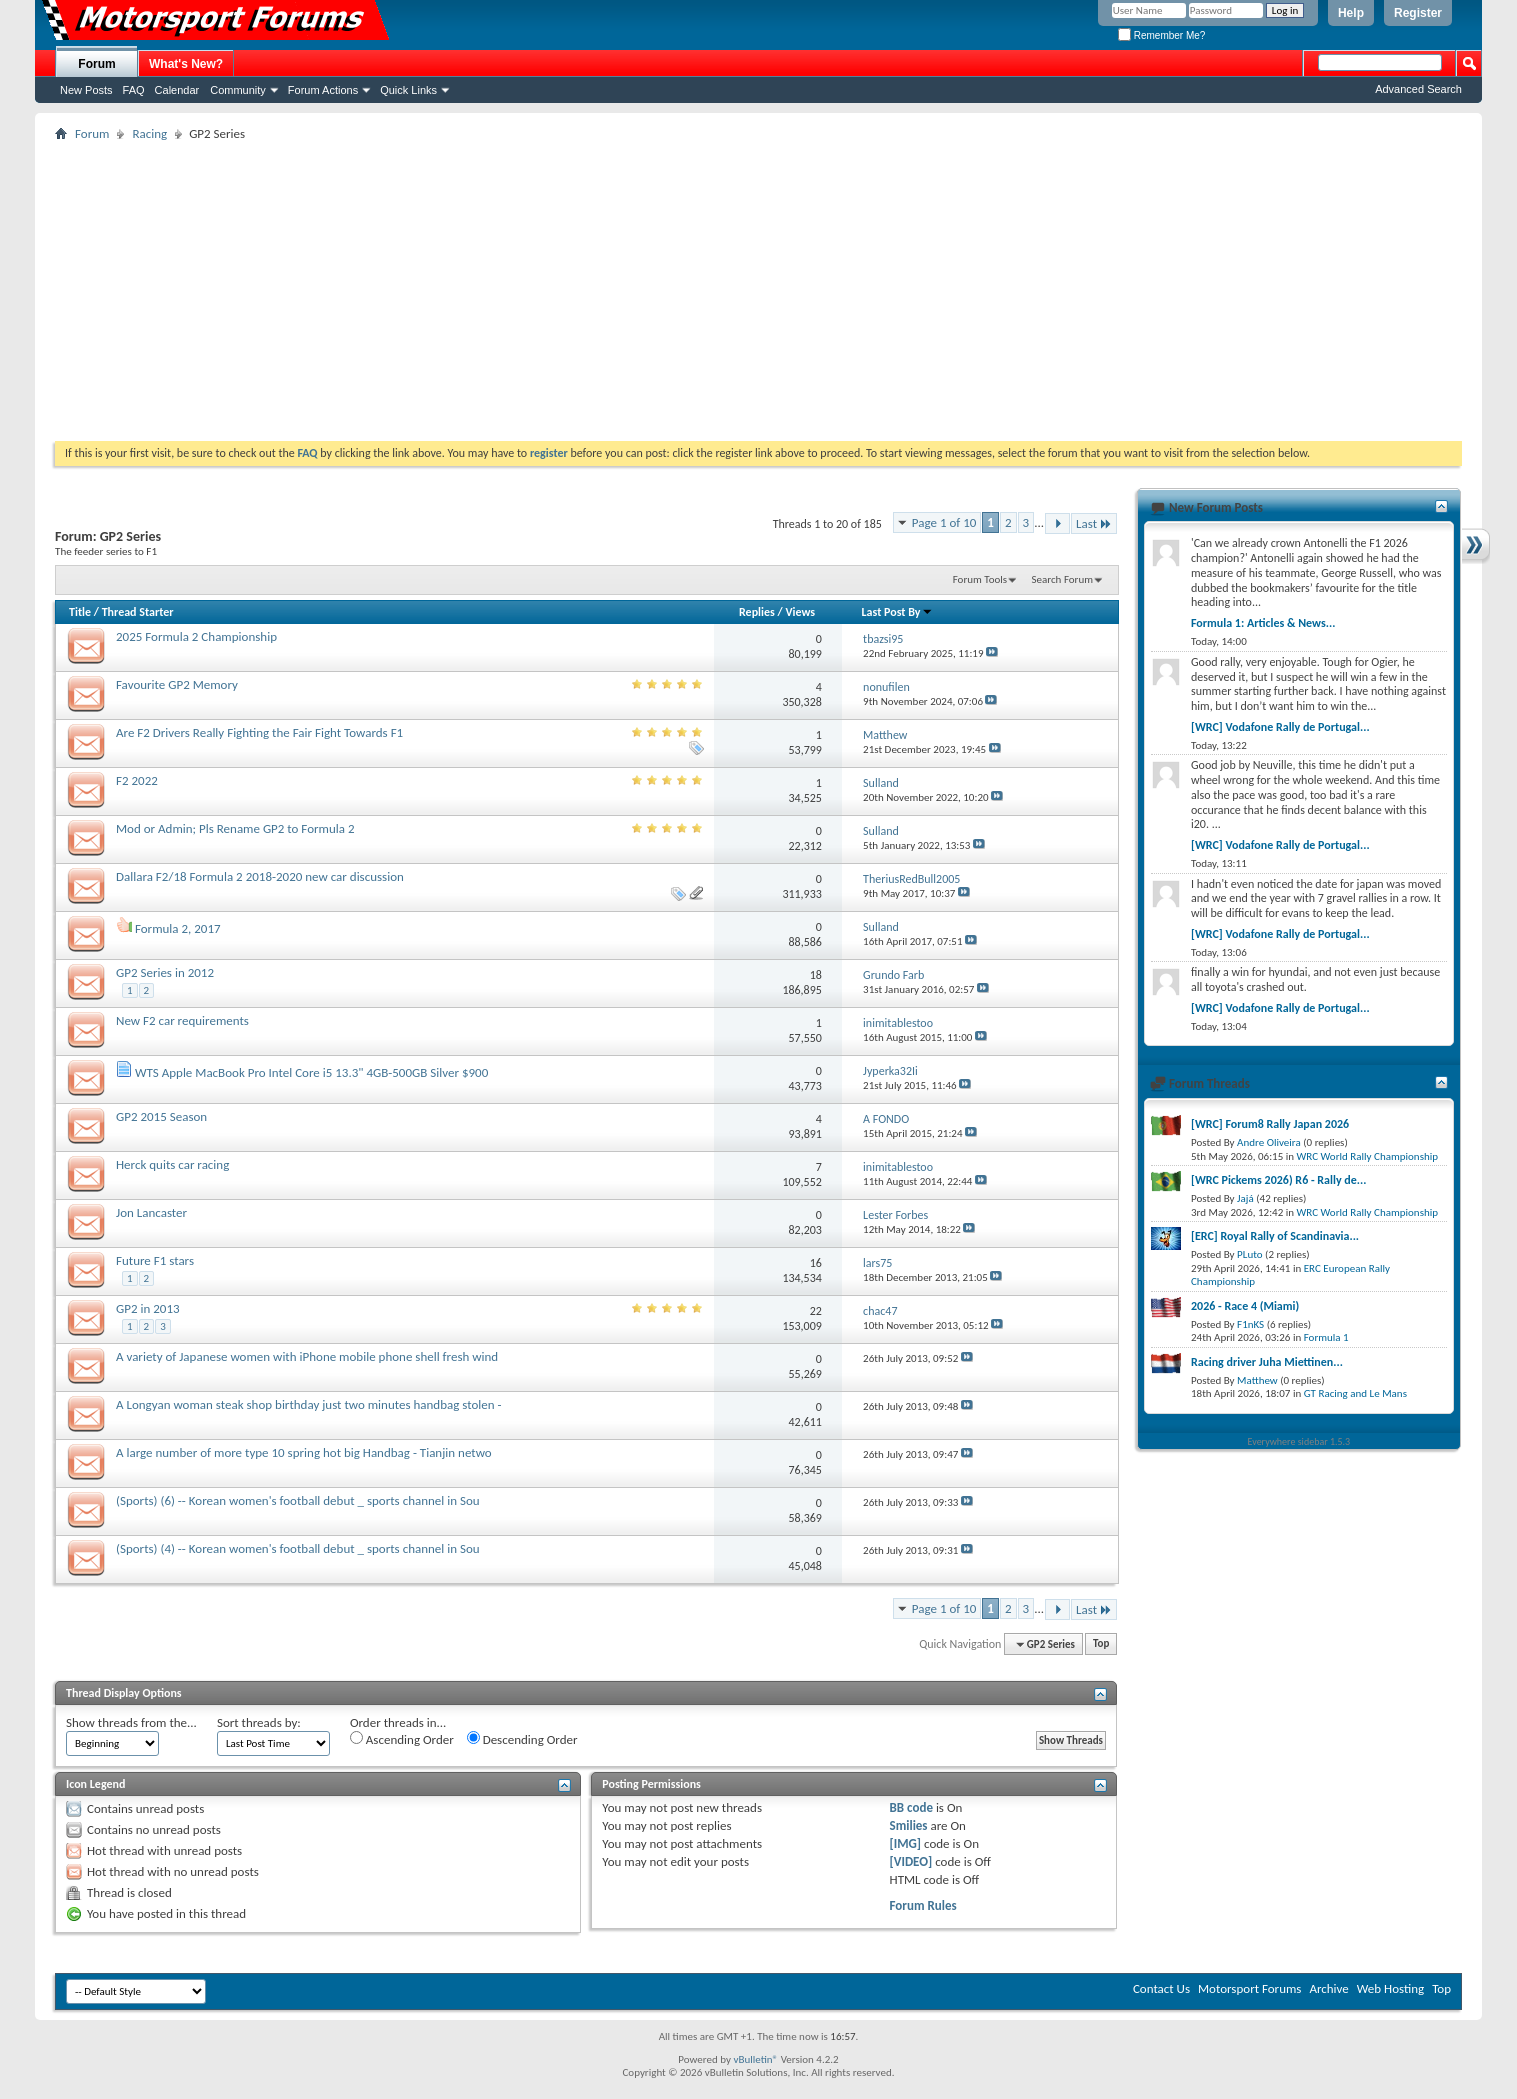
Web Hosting (1390, 1988)
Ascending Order (402, 1739)
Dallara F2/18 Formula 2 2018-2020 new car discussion (260, 876)
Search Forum (1063, 579)
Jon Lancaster (151, 1212)
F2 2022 (137, 780)
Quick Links (408, 90)
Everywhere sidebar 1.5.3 (1299, 1441)
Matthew (1257, 1380)
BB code (911, 1807)
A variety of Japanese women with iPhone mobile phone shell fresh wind (307, 1356)
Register (1418, 13)
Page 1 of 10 (944, 522)
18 (816, 975)
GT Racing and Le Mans (1355, 1393)
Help (1351, 13)
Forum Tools (980, 579)
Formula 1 (1326, 1337)
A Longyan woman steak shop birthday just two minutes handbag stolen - (309, 1404)
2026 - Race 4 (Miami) (1245, 1306)
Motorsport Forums (1249, 1988)
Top (1101, 1644)
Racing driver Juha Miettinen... (1267, 1362)
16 (816, 1263)
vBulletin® (755, 2059)
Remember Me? (1161, 35)
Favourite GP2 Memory (177, 684)
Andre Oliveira (1269, 1142)
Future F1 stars (155, 1260)
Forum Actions (323, 90)
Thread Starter (138, 612)
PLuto (1249, 1254)
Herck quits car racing (172, 1164)
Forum (96, 64)
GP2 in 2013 (148, 1308)
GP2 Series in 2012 (165, 972)
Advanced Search (1418, 89)
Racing (149, 133)
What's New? (186, 64)
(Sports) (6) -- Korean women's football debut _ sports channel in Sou (298, 1500)
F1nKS (1250, 1324)
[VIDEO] (911, 1861)
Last (1094, 523)
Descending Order (522, 1739)
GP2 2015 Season (161, 1116)
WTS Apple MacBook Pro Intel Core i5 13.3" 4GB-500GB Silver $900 (311, 1072)
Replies (757, 612)
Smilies (909, 1825)
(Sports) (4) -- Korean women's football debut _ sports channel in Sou (298, 1548)
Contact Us (1161, 1988)
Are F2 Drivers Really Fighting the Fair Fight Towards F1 (259, 732)
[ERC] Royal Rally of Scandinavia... (1275, 1236)
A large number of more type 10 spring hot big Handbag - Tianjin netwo (304, 1452)
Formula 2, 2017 (178, 928)
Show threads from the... (131, 1722)
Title (80, 612)
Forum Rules (923, 1905)
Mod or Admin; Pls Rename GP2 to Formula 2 (235, 828)
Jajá (1245, 1198)
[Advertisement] (759, 291)
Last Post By (897, 612)
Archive (1328, 1988)
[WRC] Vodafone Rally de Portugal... (1280, 727)
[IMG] (906, 1843)
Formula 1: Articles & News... (1263, 623)
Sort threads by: (259, 1722)
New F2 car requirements (182, 1020)
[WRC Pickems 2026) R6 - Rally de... (1278, 1180)
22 (816, 1311)
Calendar (177, 90)
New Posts (86, 90)
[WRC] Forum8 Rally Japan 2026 (1270, 1124)
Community (238, 90)
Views (800, 612)
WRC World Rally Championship (1368, 1156)
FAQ (134, 90)
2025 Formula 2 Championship (196, 636)
